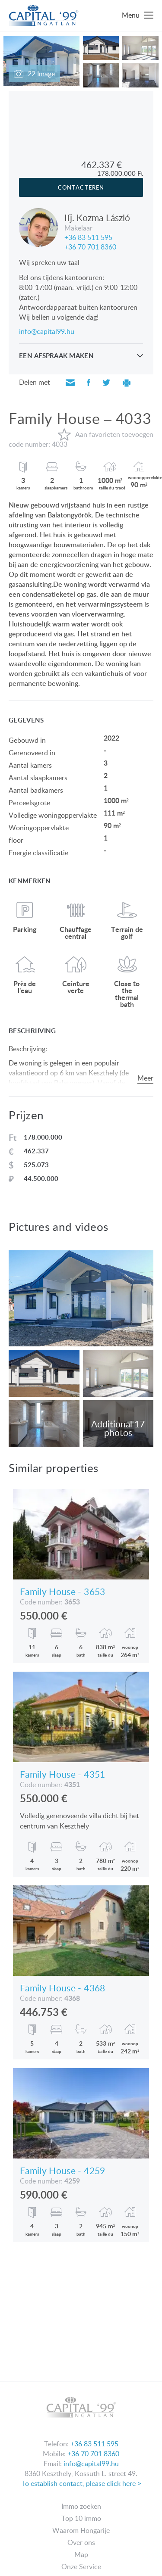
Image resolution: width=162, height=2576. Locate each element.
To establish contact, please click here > (81, 2483)
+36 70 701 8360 (90, 246)
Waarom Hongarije (81, 2530)
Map (81, 2554)
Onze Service (81, 2566)
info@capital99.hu (46, 331)
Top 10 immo (81, 2518)
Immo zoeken (81, 2506)
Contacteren (81, 187)
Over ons (81, 2542)
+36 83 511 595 (88, 237)
